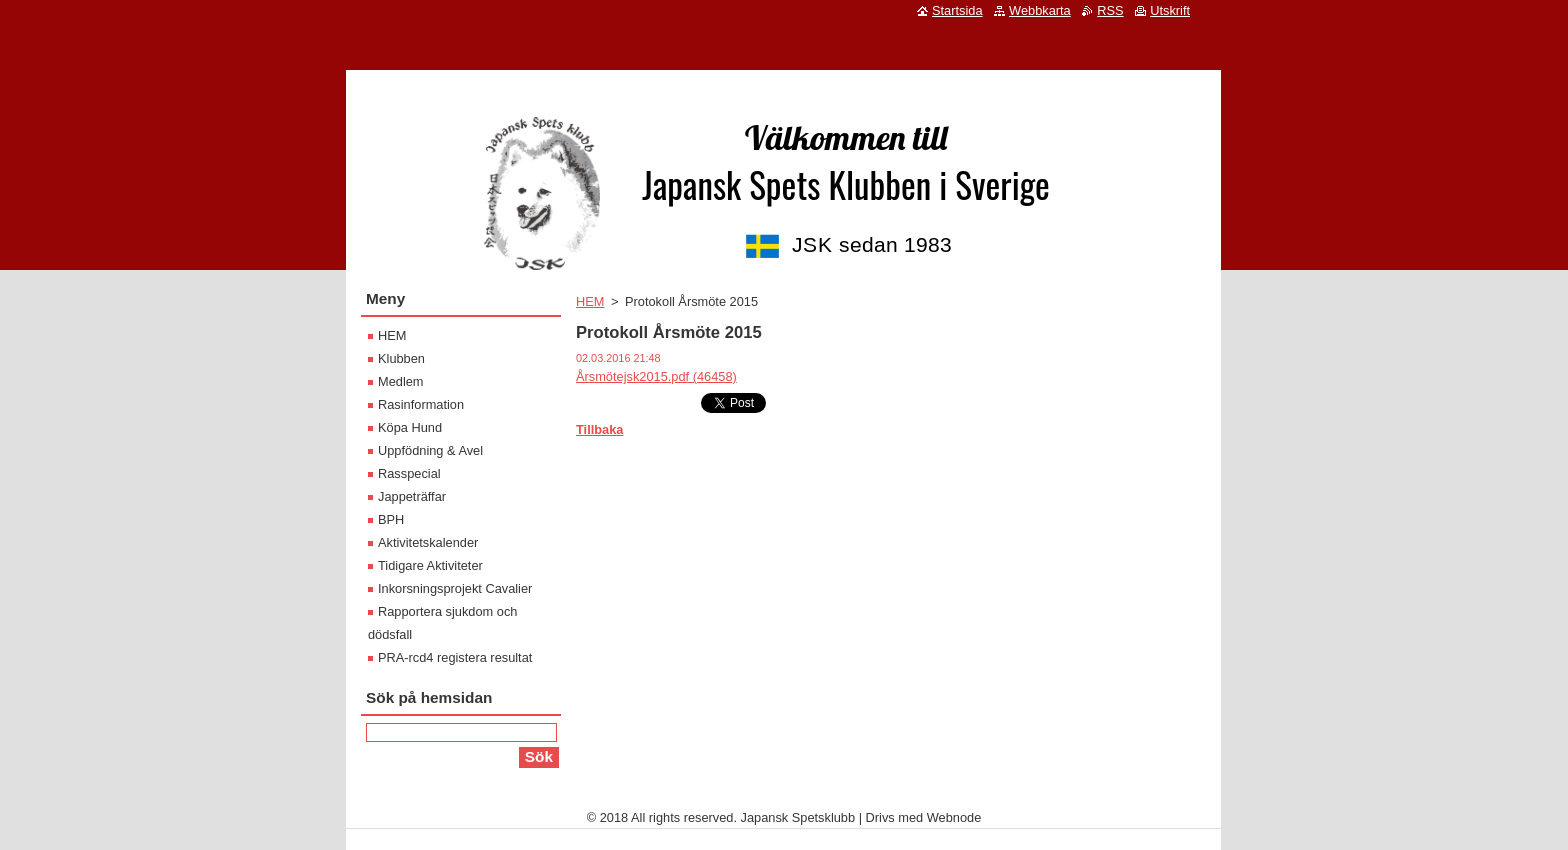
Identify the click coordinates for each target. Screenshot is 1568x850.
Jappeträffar (412, 496)
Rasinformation (421, 404)
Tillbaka (599, 429)
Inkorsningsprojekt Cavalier (455, 588)
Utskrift (1170, 10)
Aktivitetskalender (428, 542)
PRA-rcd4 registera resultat (455, 657)
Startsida (957, 10)
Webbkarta (1040, 10)
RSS (1110, 10)
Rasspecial (409, 473)
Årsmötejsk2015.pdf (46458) (656, 376)
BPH (391, 519)
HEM (590, 301)
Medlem (401, 381)
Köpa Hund (410, 427)
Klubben (401, 358)
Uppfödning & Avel (430, 450)
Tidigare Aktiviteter (430, 565)
